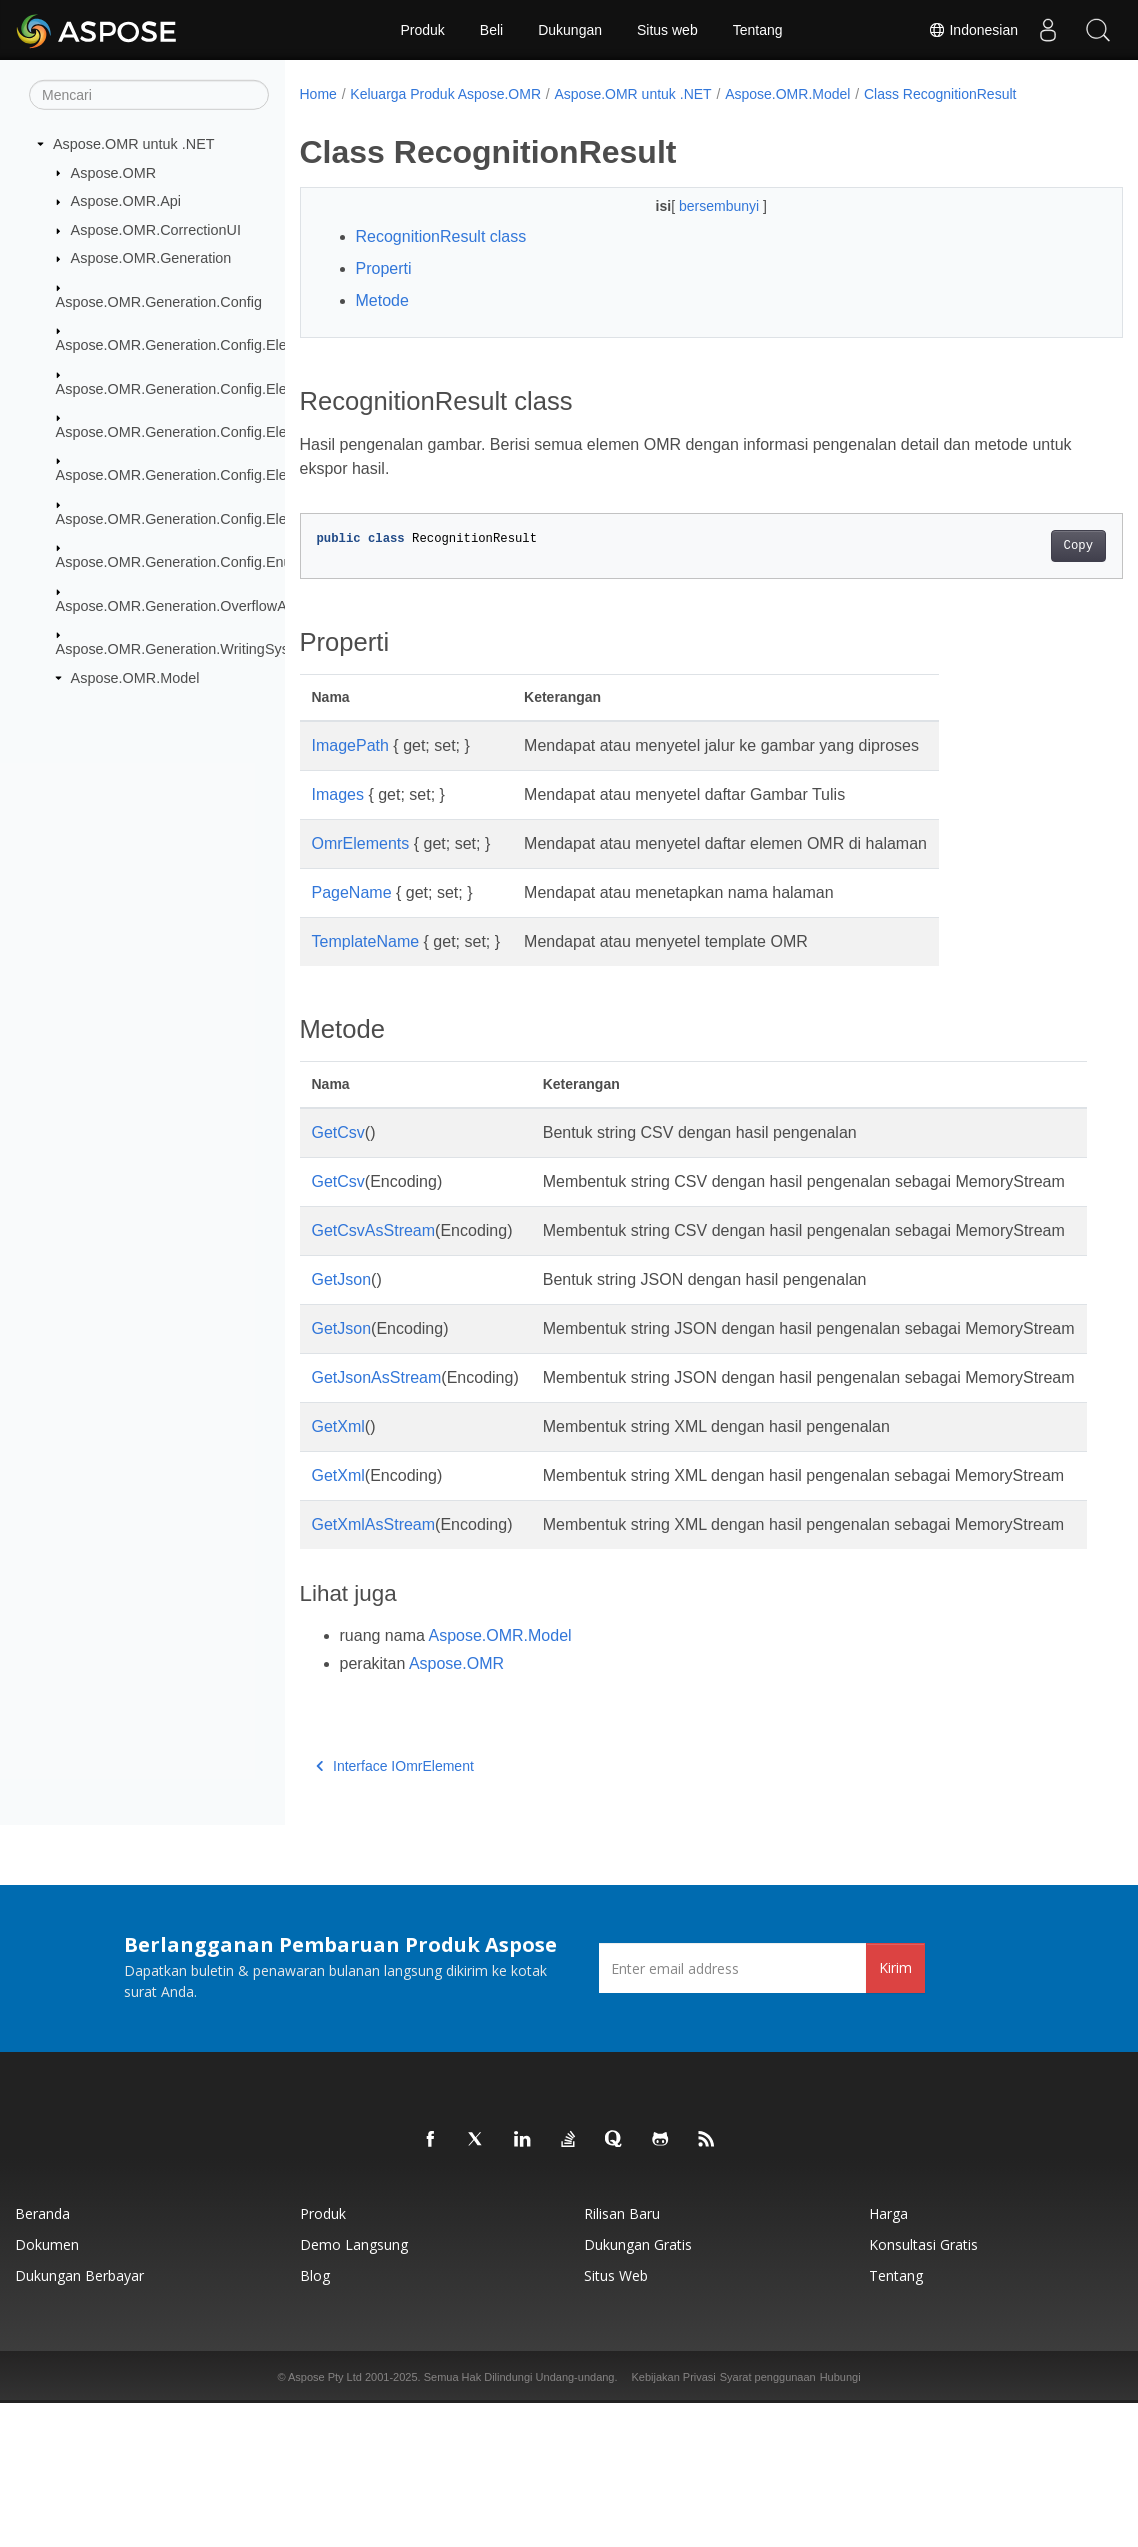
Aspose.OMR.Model (135, 678)
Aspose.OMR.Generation (151, 258)
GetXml (338, 1522)
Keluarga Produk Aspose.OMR (445, 94)
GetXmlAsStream (374, 1644)
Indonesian (973, 30)
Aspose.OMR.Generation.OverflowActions (190, 605)
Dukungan (570, 30)
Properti (384, 268)
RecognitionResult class (441, 236)
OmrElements (361, 843)
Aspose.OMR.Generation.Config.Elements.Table (210, 519)
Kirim (895, 2111)
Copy (1020, 546)
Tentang (758, 30)
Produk (422, 30)
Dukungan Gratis (638, 2388)
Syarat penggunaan (768, 2521)
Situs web (667, 30)
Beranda (42, 2357)
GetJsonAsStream (377, 1449)
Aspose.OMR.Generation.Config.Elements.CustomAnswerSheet (261, 388)
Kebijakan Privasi (673, 2521)
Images (338, 794)
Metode (382, 300)
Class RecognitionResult (940, 94)
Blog (315, 2419)
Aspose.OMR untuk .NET (134, 144)
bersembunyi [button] (692, 206)
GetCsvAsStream (374, 1254)
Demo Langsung (354, 2388)
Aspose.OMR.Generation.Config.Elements (191, 345)
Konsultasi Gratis (923, 2388)
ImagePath (350, 745)
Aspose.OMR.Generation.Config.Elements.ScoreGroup (232, 475)
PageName (352, 892)
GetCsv (338, 1132)
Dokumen (47, 2388)
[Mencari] (149, 95)
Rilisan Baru (622, 2357)
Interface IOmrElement (395, 1910)
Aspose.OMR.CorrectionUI (156, 230)
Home (318, 94)
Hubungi (840, 2521)
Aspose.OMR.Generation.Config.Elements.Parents (218, 432)
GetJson (342, 1327)
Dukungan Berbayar (79, 2419)
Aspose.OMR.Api (126, 201)
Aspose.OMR (114, 172)
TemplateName (366, 941)
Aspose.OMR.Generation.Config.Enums (183, 562)
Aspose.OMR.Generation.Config (159, 302)
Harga (888, 2357)
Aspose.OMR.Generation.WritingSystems (188, 649)
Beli (491, 30)
